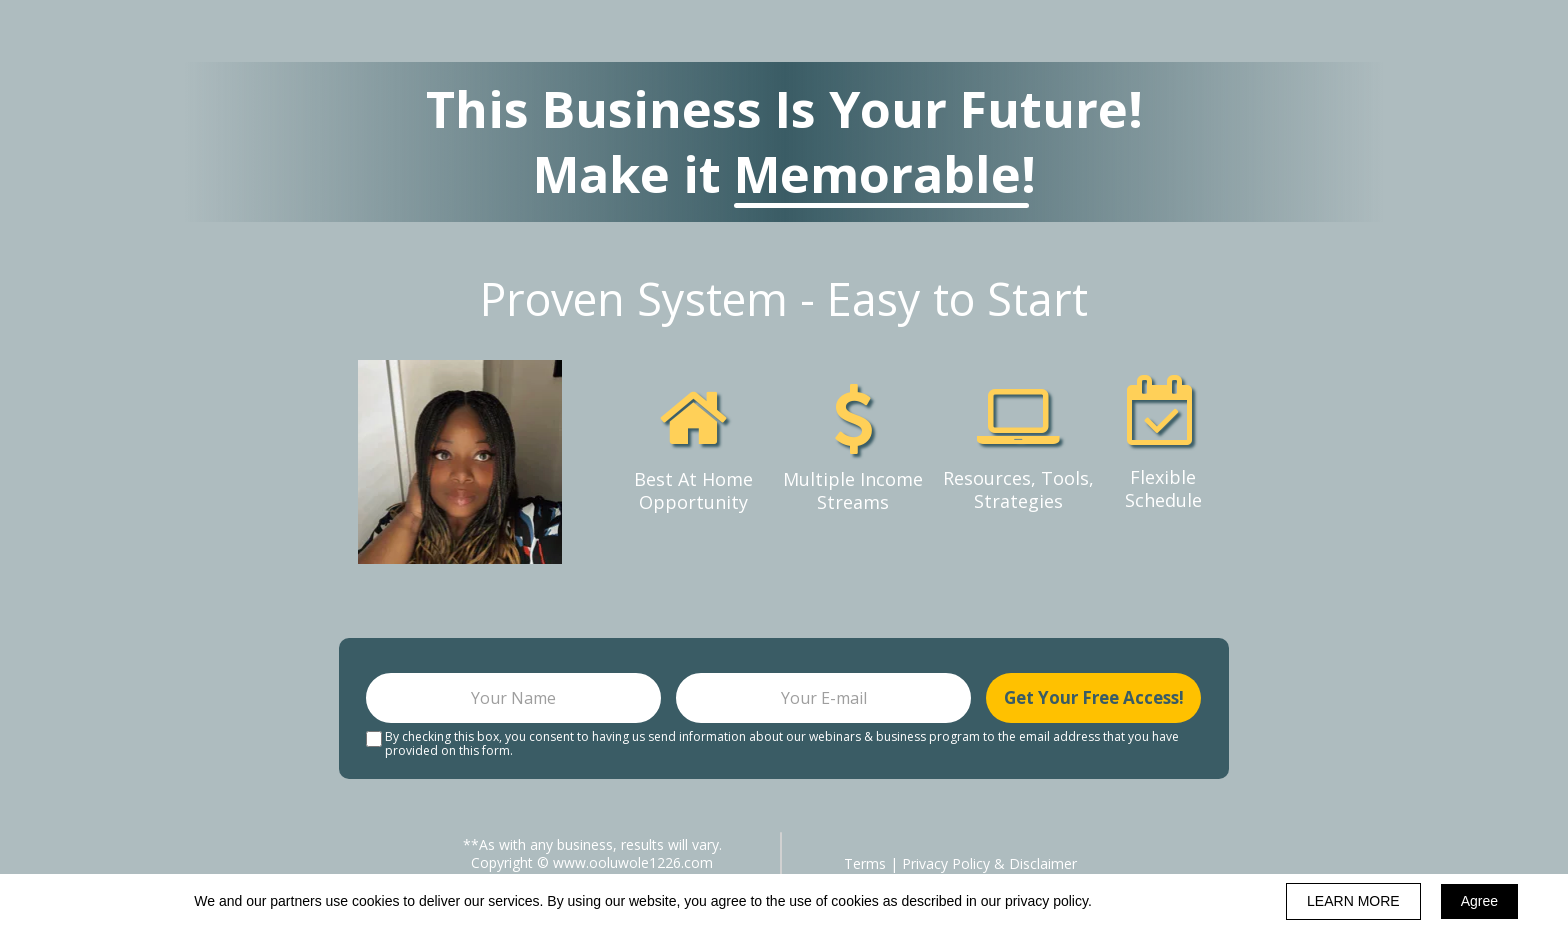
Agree (1479, 901)
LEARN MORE (1353, 901)
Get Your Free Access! (1093, 698)
